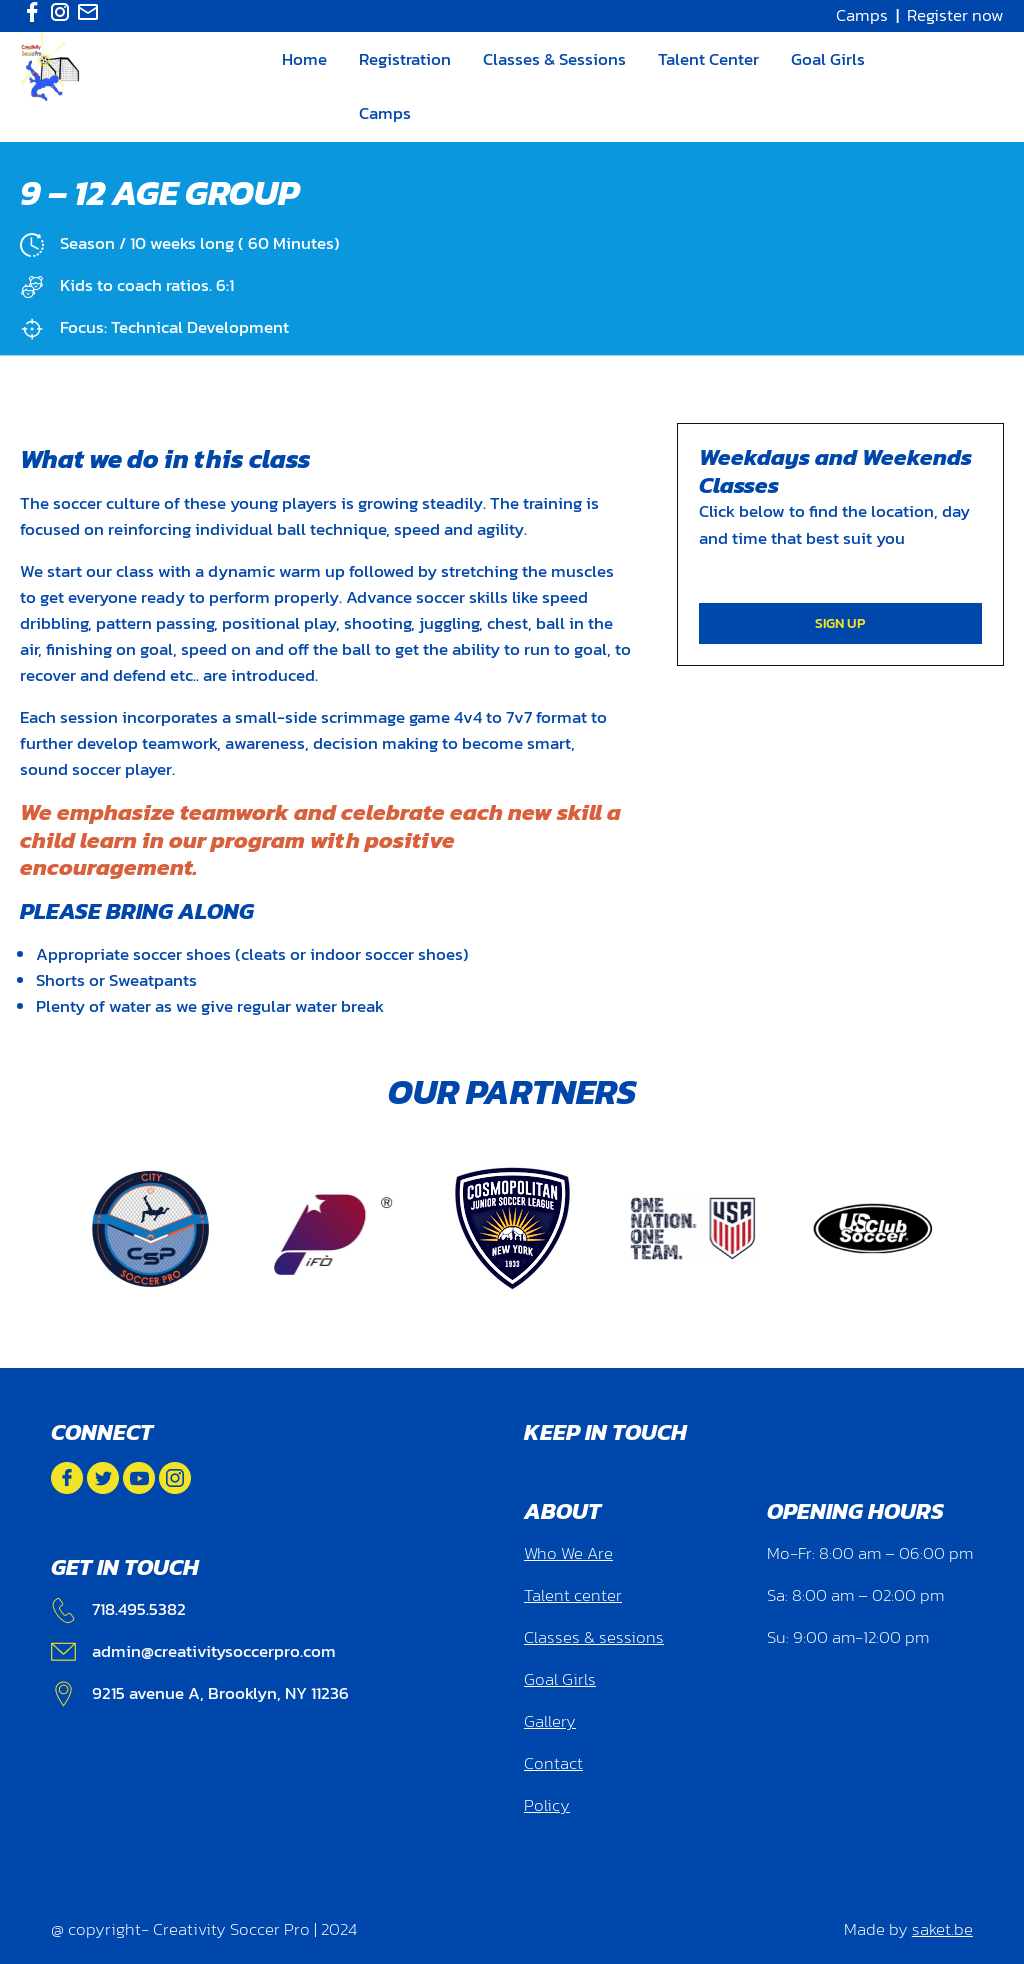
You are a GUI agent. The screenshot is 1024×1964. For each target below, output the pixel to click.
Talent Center (708, 59)
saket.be (942, 1929)
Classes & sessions (594, 1637)
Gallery (550, 1721)
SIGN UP (840, 623)
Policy (547, 1805)
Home (304, 59)
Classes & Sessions (554, 59)
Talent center (573, 1595)
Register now (955, 15)
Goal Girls (828, 59)
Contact (553, 1763)
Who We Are (568, 1553)
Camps (862, 15)
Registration (405, 59)
